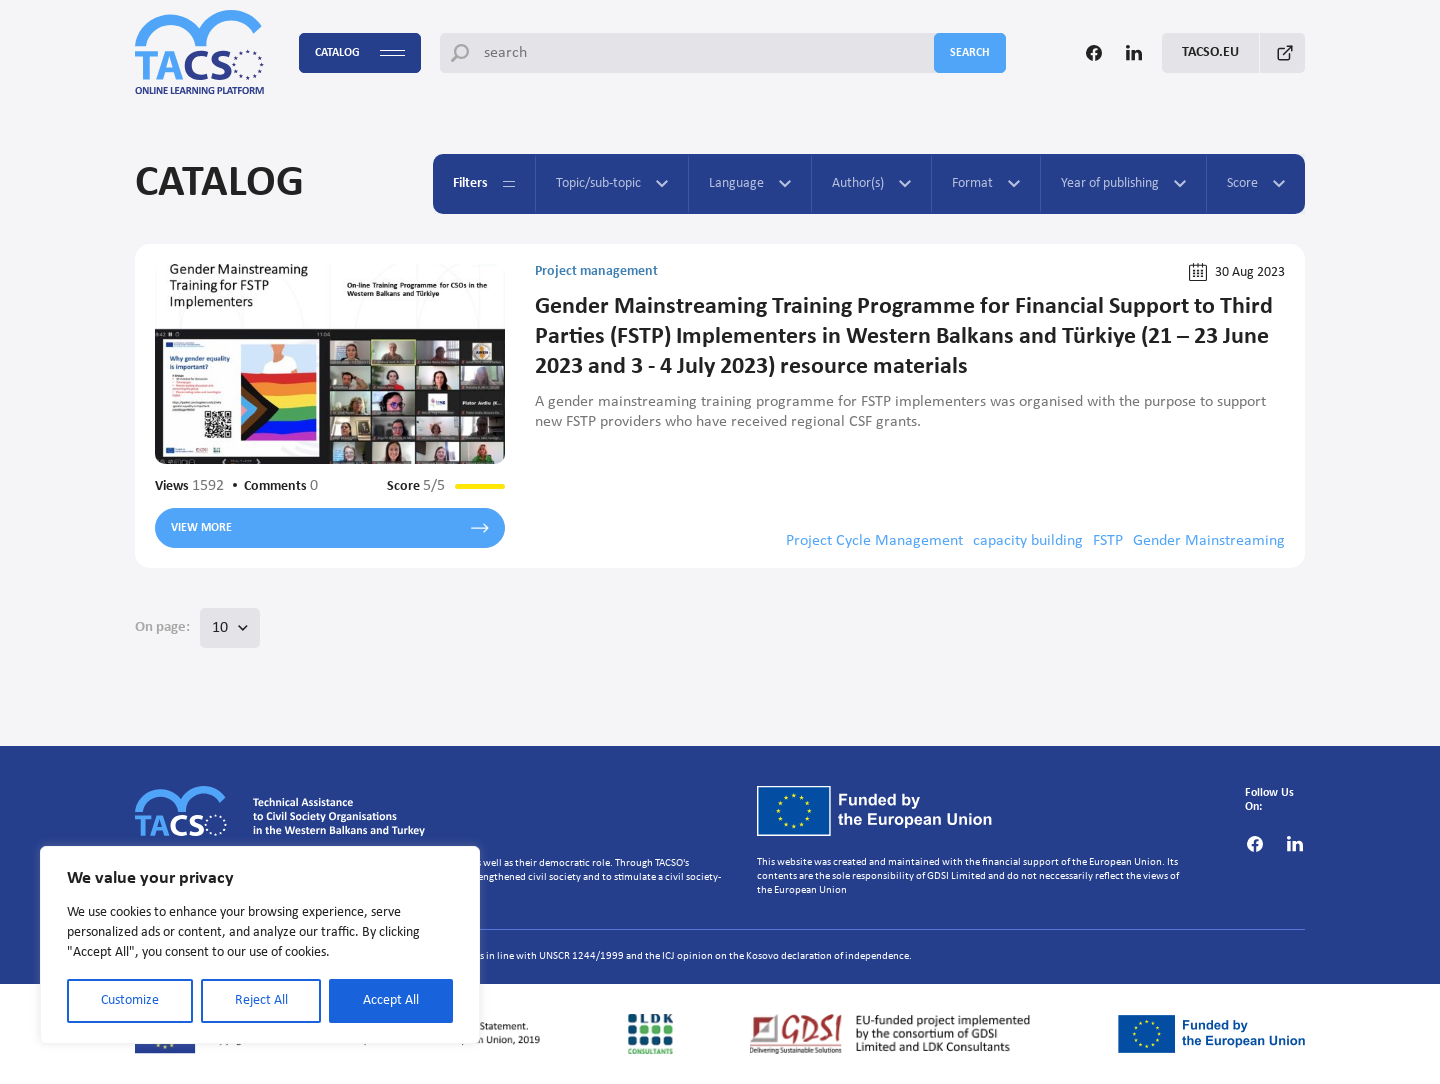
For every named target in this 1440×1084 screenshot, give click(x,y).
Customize (130, 1000)
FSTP (1108, 541)
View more (330, 528)
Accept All (391, 1000)
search (970, 53)
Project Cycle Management (874, 541)
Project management (596, 271)
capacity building (1028, 541)
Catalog (360, 53)
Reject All (261, 1000)
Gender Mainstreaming (1209, 541)
